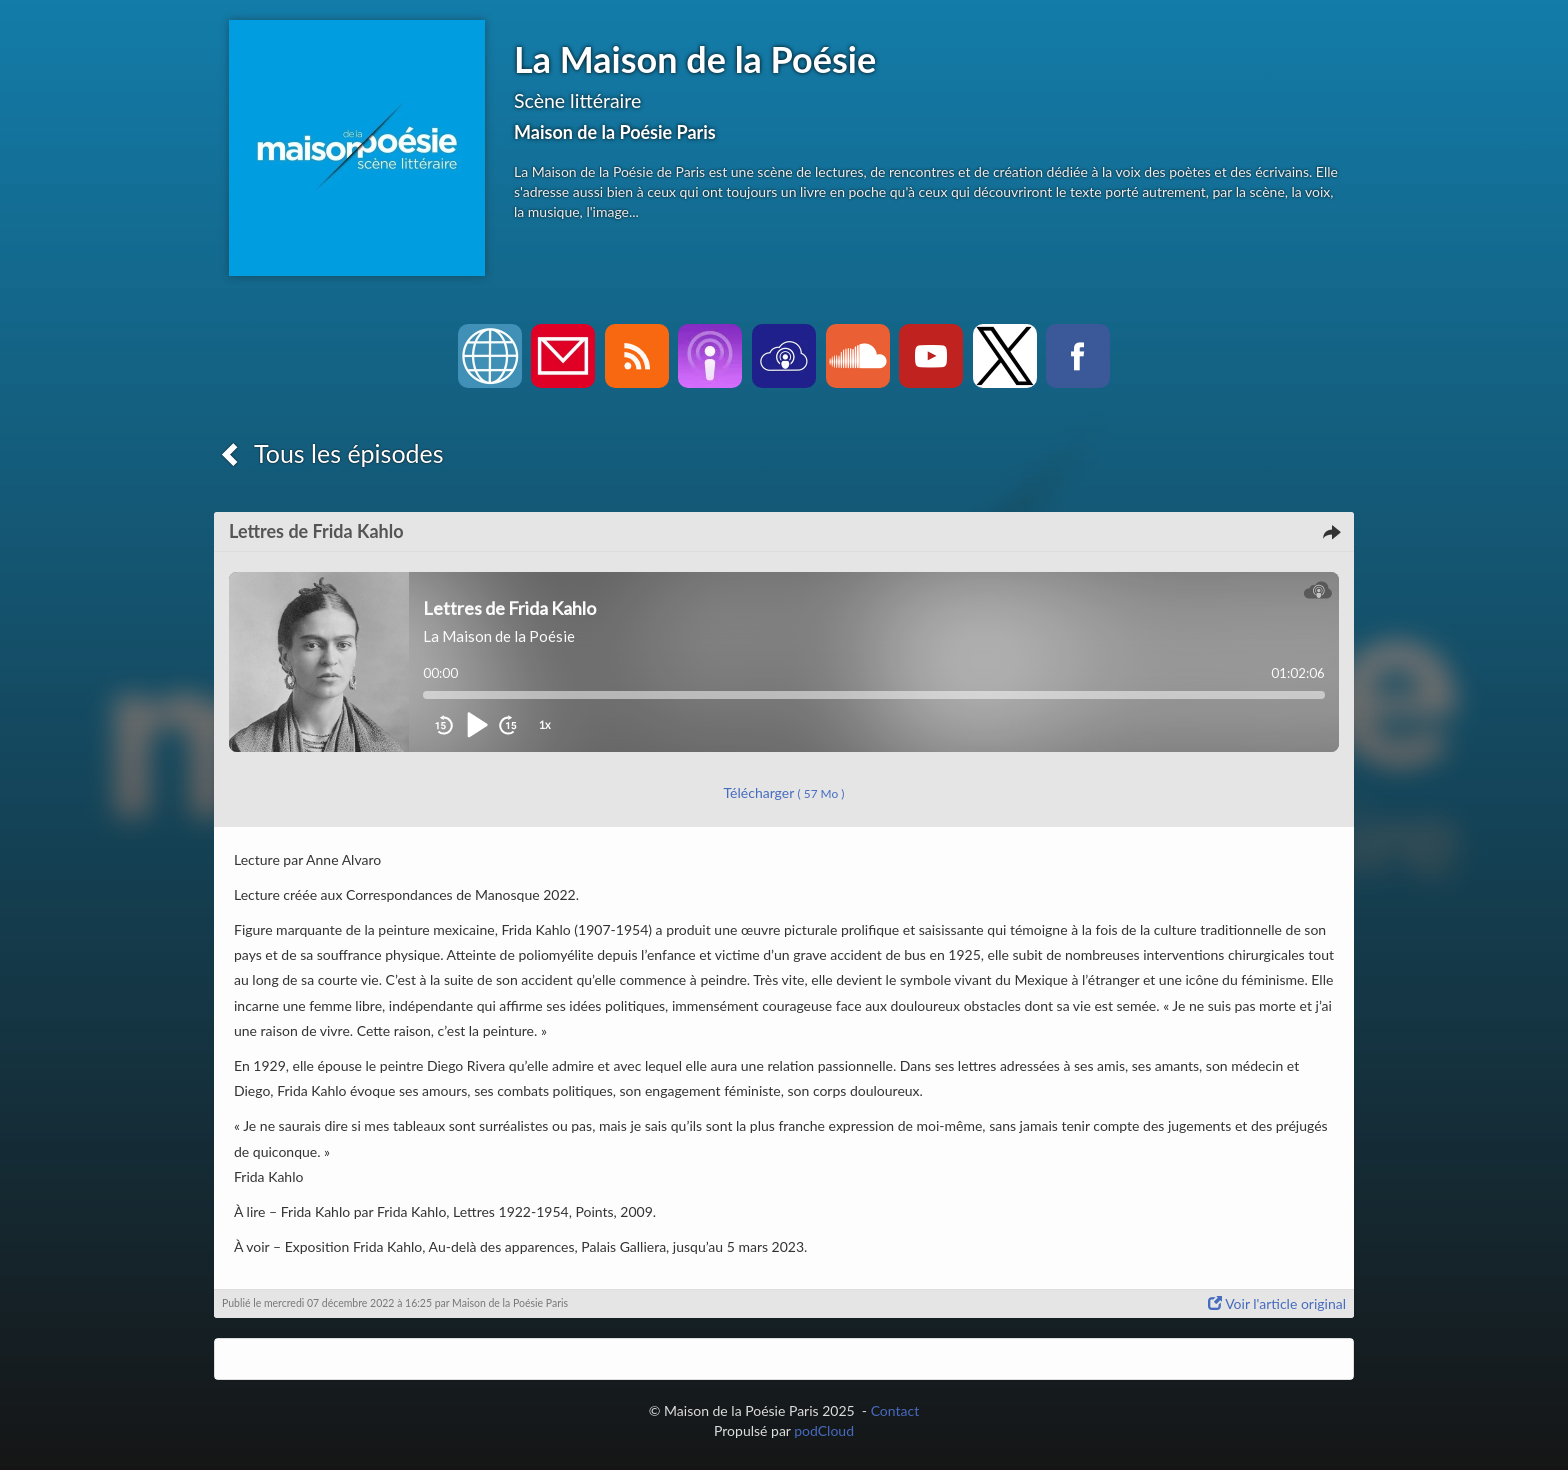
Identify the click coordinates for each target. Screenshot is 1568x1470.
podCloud (824, 1430)
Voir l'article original (1277, 1303)
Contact (895, 1410)
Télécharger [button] (784, 792)
